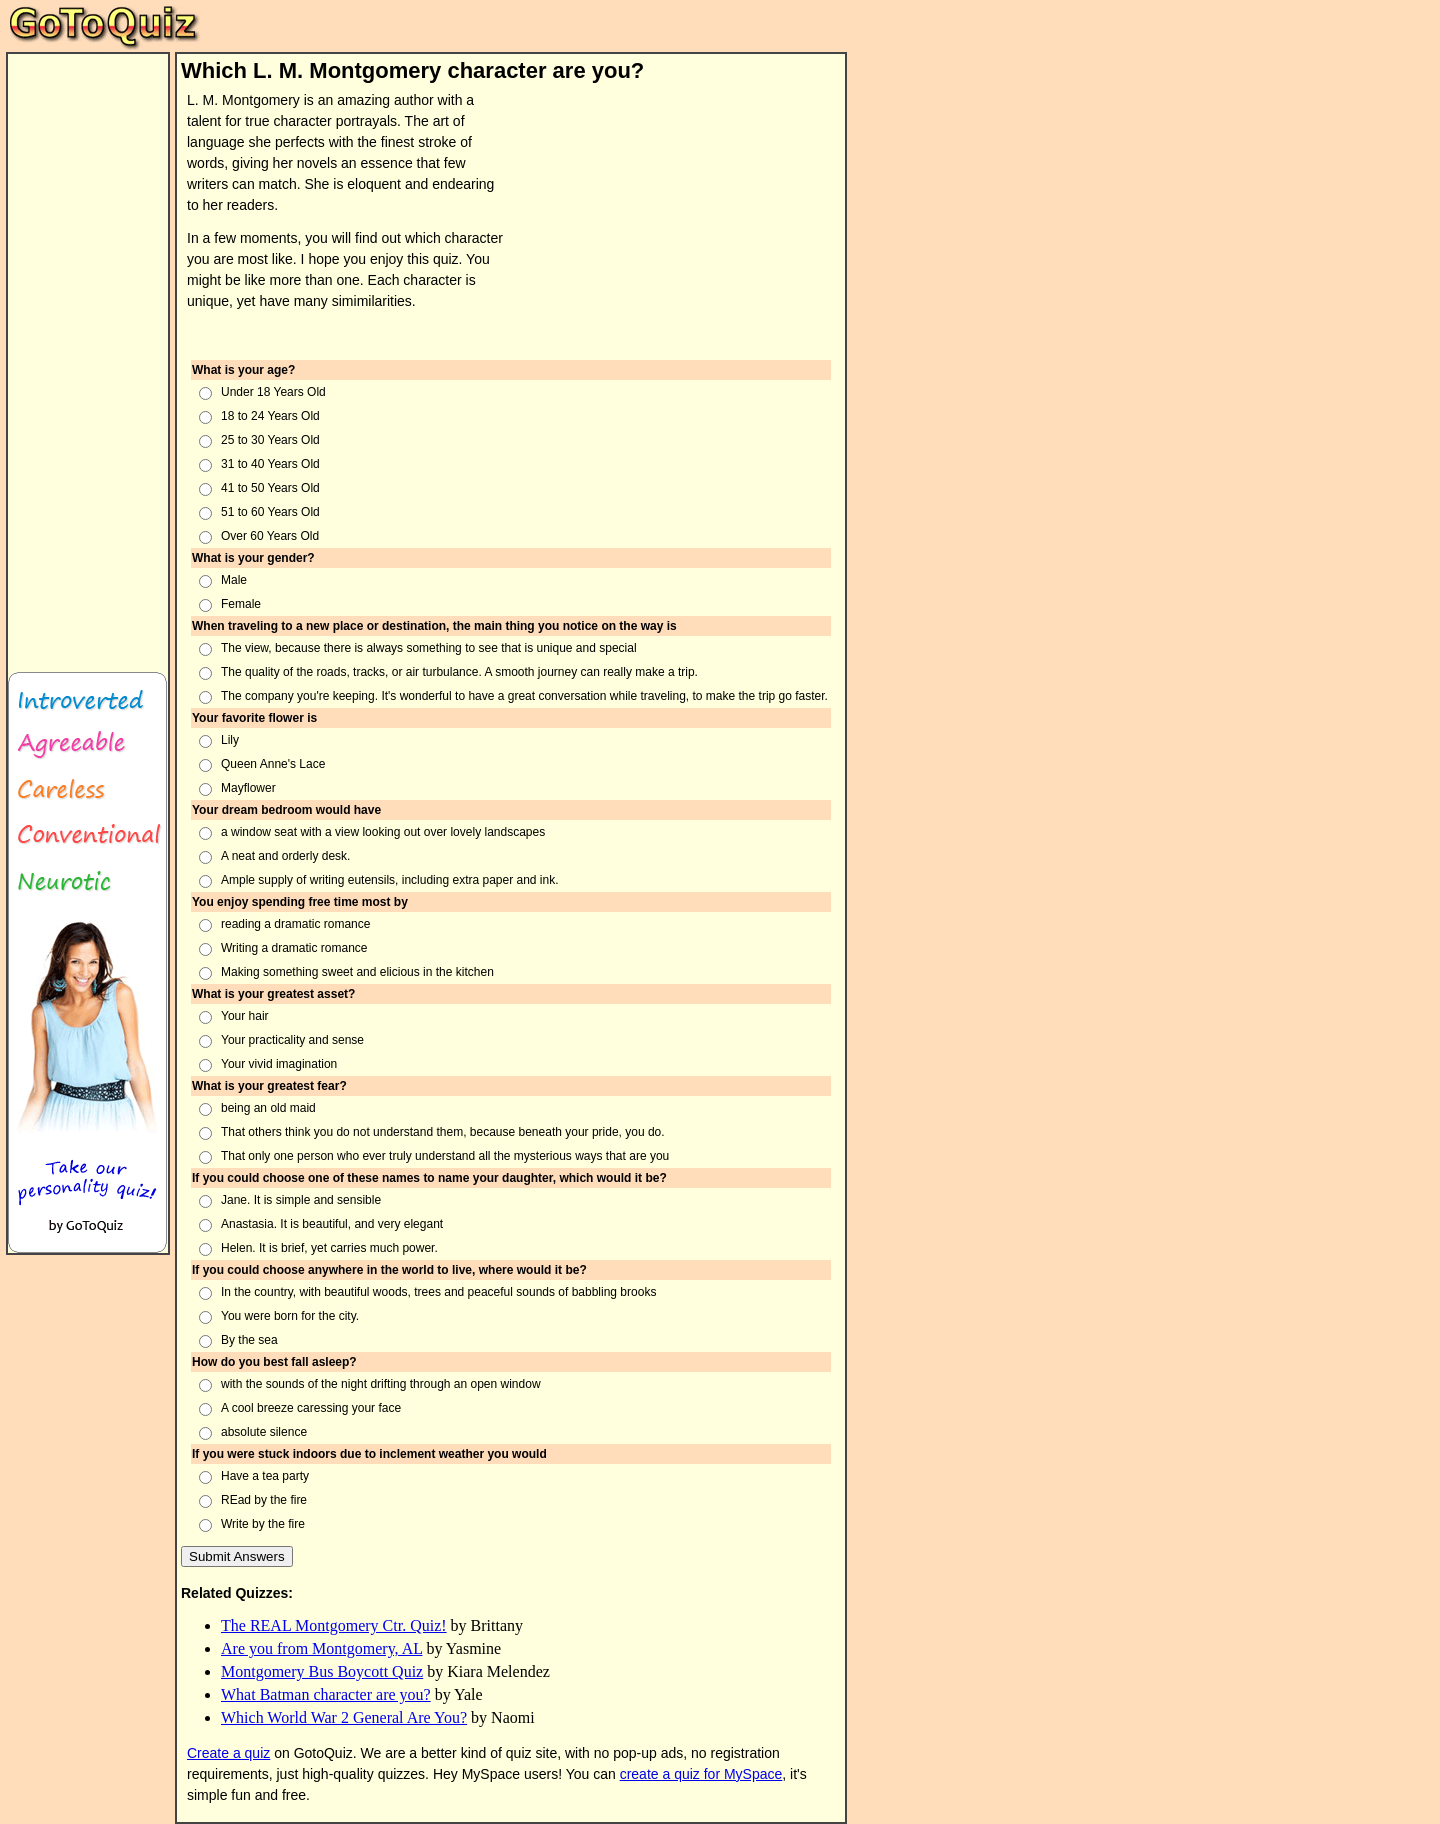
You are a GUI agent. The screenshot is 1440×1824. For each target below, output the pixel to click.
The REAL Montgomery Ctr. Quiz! (334, 1625)
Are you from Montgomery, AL (321, 1648)
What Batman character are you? (326, 1694)
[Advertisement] (687, 219)
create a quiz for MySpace (701, 1774)
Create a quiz (228, 1753)
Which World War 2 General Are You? (344, 1717)
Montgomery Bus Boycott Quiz (322, 1671)
